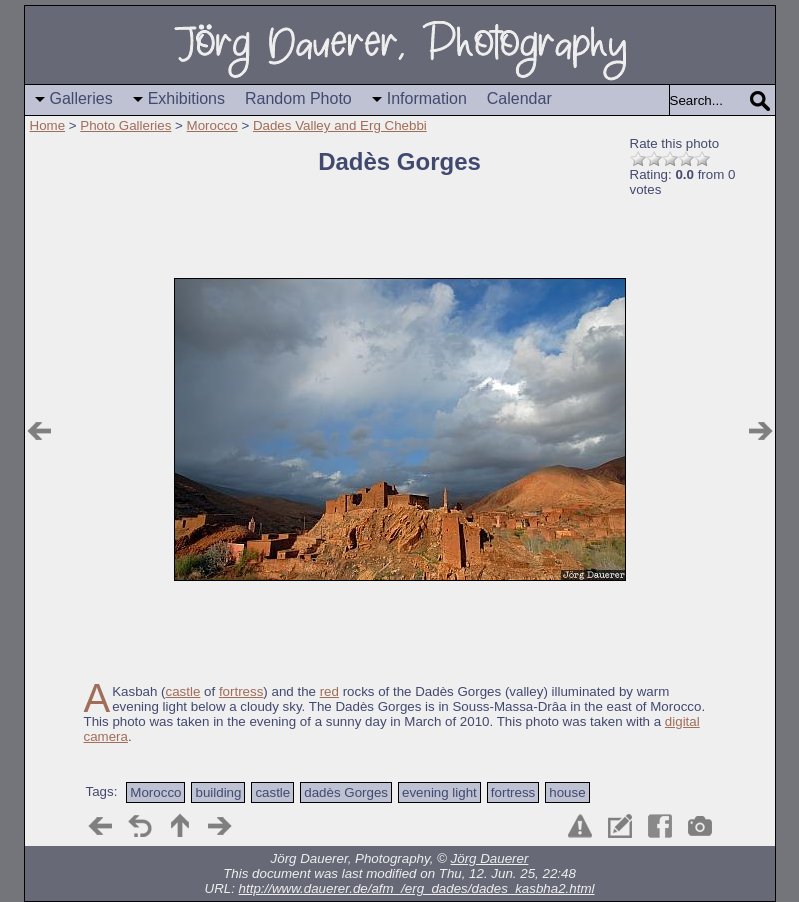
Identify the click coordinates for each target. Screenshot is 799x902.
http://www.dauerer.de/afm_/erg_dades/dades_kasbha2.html (417, 888)
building (218, 792)
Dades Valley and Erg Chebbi (340, 125)
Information (427, 98)
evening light (439, 792)
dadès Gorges (346, 792)
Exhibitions (186, 98)
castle (183, 691)
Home (48, 125)
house (567, 792)
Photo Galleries (125, 125)
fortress (241, 691)
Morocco (212, 125)
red (329, 691)
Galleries (81, 98)
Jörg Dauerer (490, 858)
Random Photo (298, 98)
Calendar (519, 98)
